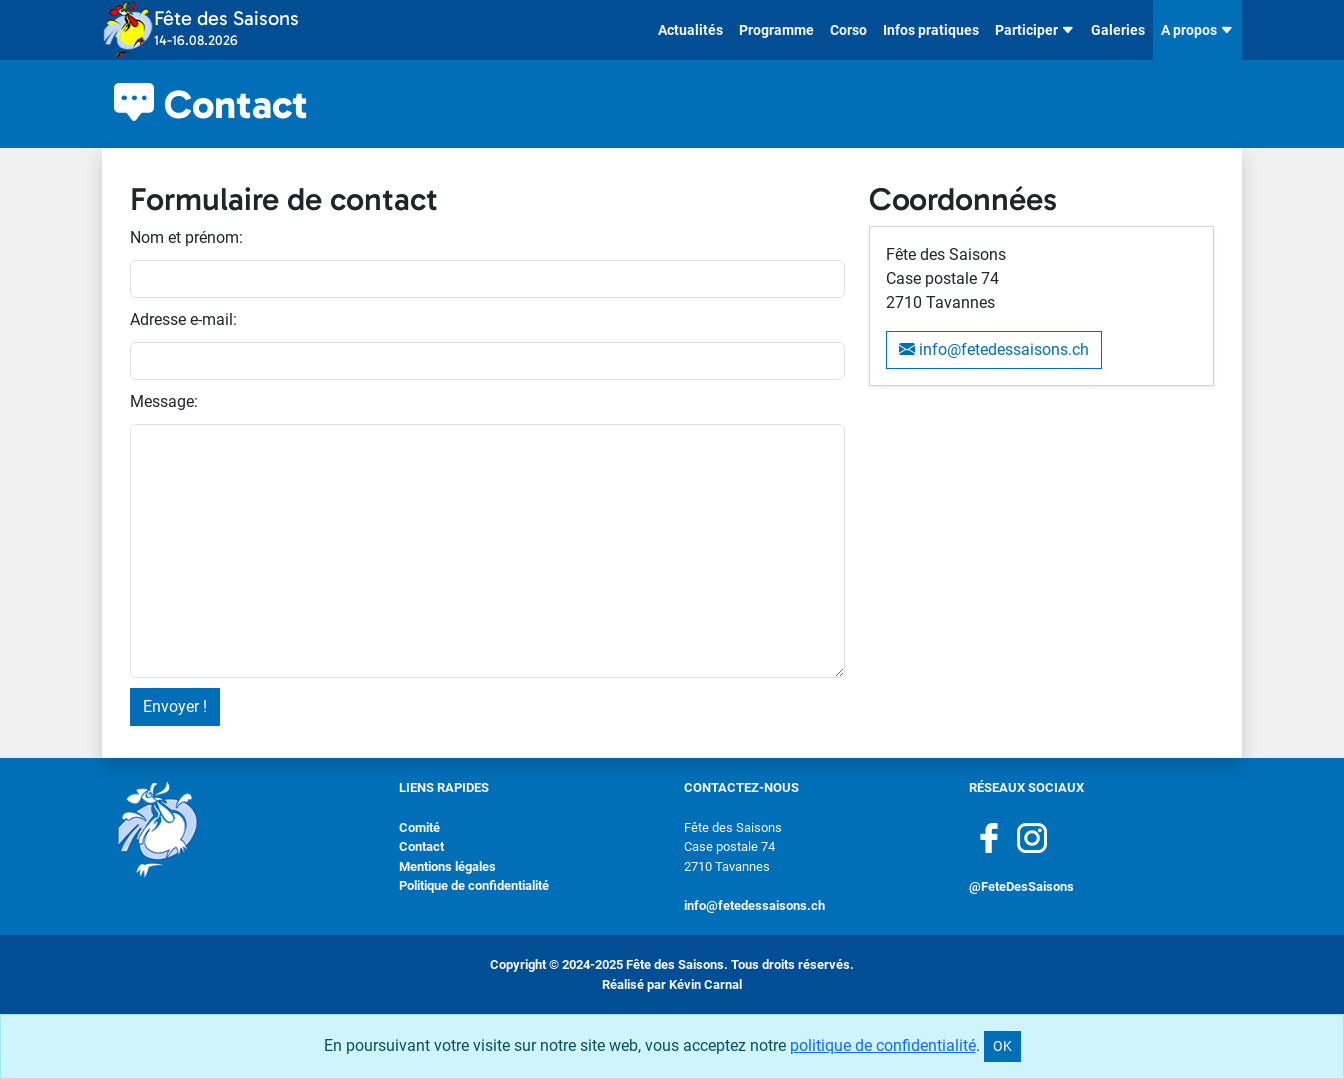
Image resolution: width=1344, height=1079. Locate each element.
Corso (848, 30)
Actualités (690, 30)
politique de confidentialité (883, 1045)
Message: (164, 401)
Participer (1035, 30)
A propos (1197, 30)
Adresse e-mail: (183, 319)
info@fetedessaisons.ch (994, 349)
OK (1002, 1046)
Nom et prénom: (186, 237)
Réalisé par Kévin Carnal (672, 984)
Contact (421, 846)
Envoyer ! (175, 706)
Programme (776, 30)
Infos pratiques (931, 30)
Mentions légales (447, 866)
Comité (419, 827)
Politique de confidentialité (474, 885)
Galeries (1118, 30)
